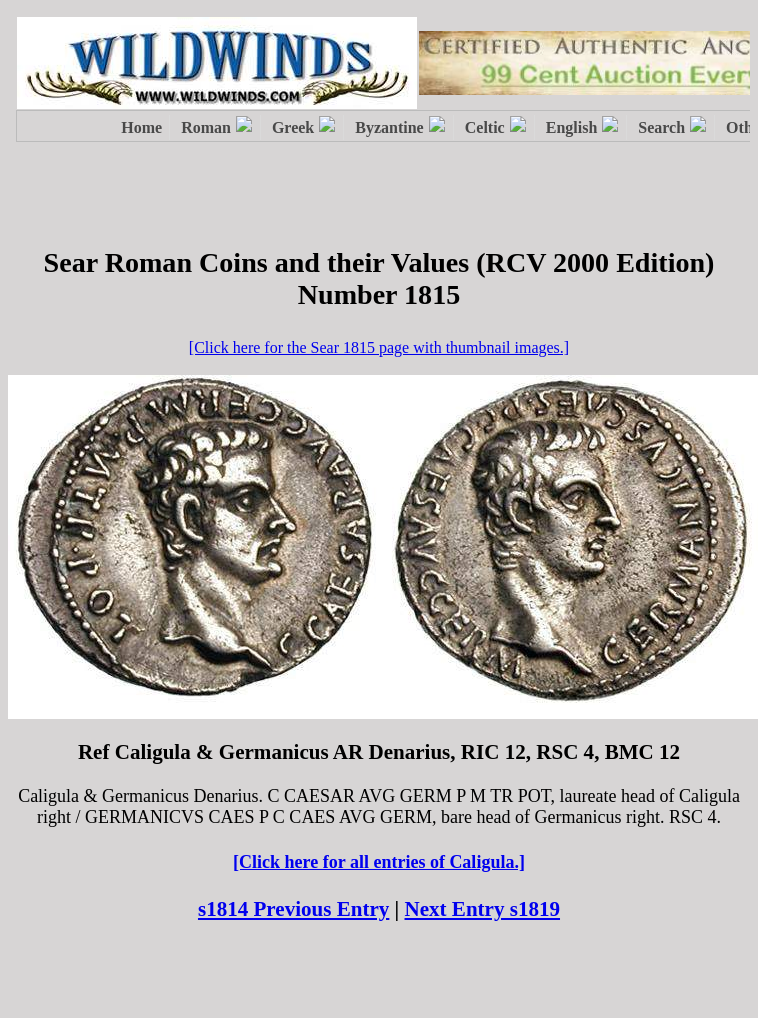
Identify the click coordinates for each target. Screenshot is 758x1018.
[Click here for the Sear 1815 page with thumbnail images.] (379, 347)
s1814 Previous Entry (293, 909)
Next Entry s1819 (483, 909)
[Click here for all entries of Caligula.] (379, 862)
